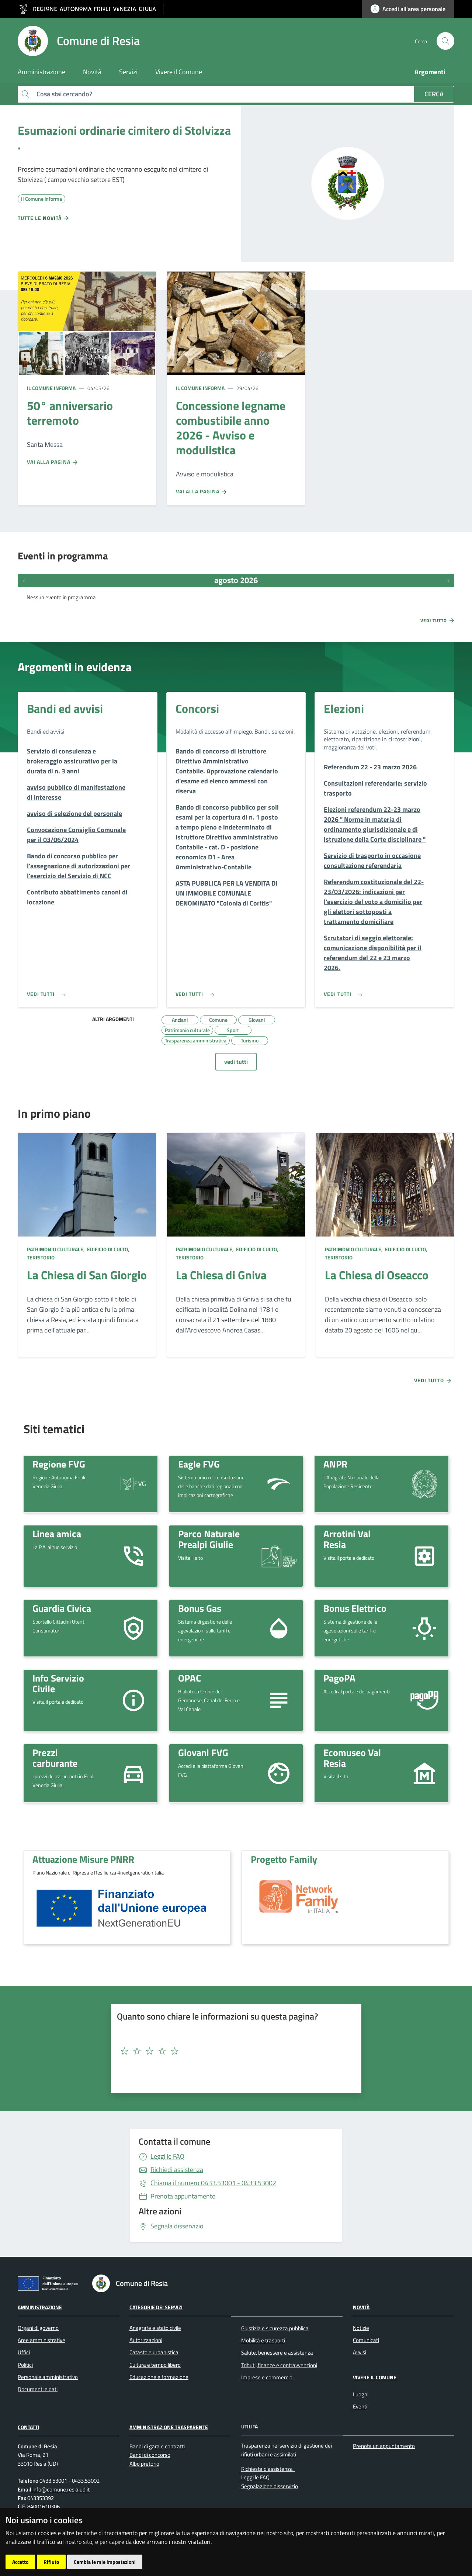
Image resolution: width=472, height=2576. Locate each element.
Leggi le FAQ (167, 2156)
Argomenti (429, 72)
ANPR (335, 1463)
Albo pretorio (144, 2463)
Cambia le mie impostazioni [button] (105, 2562)
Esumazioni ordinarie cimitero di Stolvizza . (124, 137)
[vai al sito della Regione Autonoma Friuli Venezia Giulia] (90, 9)
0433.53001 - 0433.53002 (213, 2183)
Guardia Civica (61, 1608)
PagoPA (339, 1677)
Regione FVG (58, 1463)
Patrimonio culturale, (56, 1249)
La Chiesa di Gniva (221, 1275)
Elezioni (344, 708)
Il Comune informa (51, 388)
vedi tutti (236, 1061)
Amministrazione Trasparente (168, 2427)
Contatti (28, 2427)
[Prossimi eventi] (448, 580)
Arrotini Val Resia (347, 1539)
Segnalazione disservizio (269, 2486)
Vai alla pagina (53, 462)
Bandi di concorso (149, 2455)
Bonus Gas (199, 1608)
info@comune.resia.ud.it (60, 2489)
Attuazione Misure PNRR (83, 1859)
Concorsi (197, 708)
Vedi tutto (437, 620)
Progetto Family (284, 1859)
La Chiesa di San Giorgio (87, 1275)
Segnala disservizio (177, 2226)
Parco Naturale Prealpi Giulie (209, 1539)
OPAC (189, 1677)
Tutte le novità (44, 218)
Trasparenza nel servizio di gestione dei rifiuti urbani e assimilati (286, 2449)
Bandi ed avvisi (65, 708)
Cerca (434, 94)
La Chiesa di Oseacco (376, 1275)
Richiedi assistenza (176, 2170)
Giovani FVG (203, 1752)
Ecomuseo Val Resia (352, 1757)
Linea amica (56, 1533)
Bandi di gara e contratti (157, 2446)
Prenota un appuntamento (384, 2446)
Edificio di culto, (108, 1249)
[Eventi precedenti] (24, 580)
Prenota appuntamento (183, 2196)
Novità (361, 2307)
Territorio (41, 1257)
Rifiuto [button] (51, 2562)
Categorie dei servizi (156, 2307)
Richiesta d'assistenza (267, 2469)
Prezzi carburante (54, 1757)
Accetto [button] (20, 2562)
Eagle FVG (199, 1463)
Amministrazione (40, 2307)
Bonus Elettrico (354, 1608)
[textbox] (233, 2051)
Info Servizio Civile (58, 1683)
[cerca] (445, 41)
